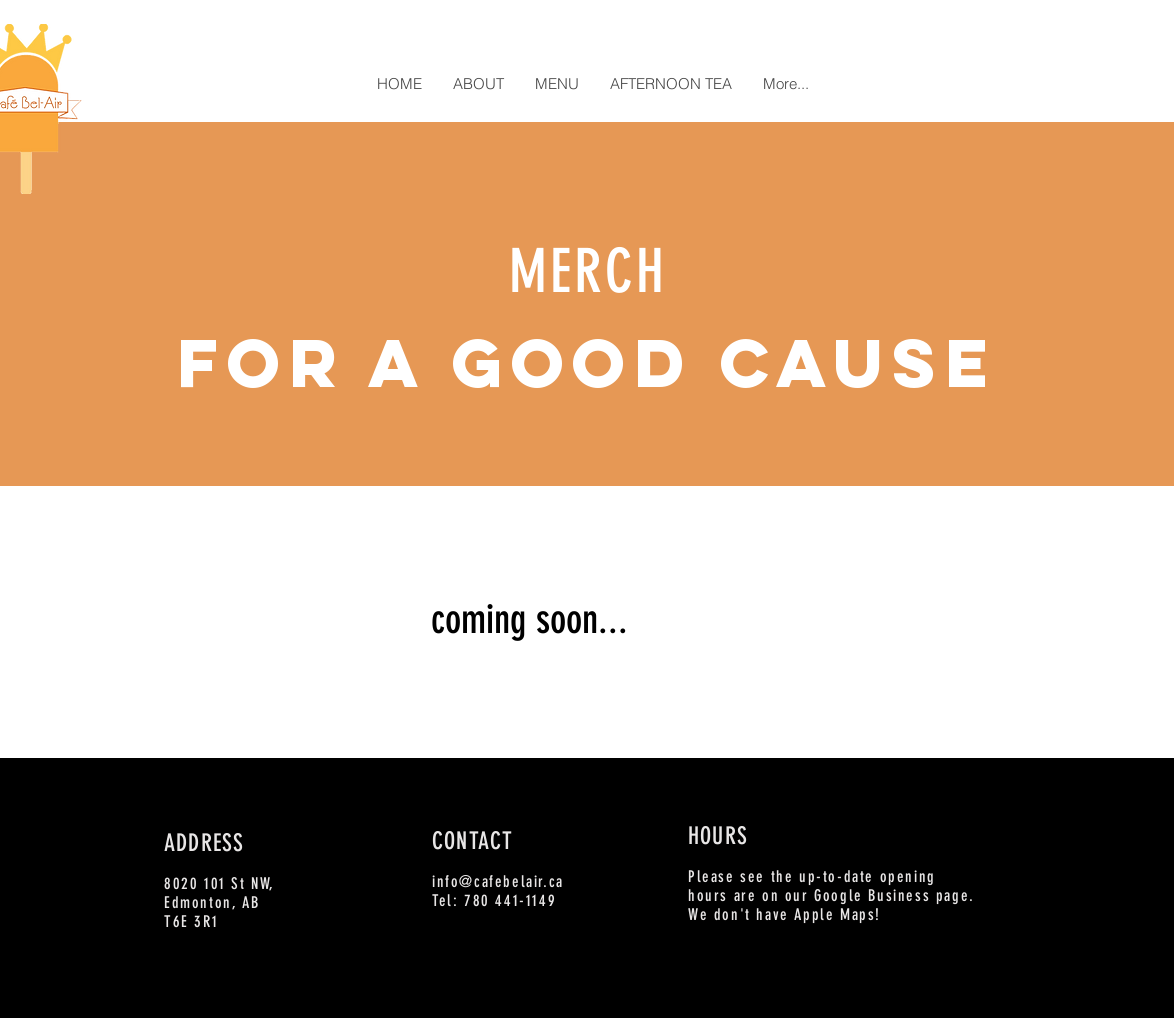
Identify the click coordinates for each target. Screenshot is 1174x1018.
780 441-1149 (510, 900)
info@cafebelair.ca (498, 881)
